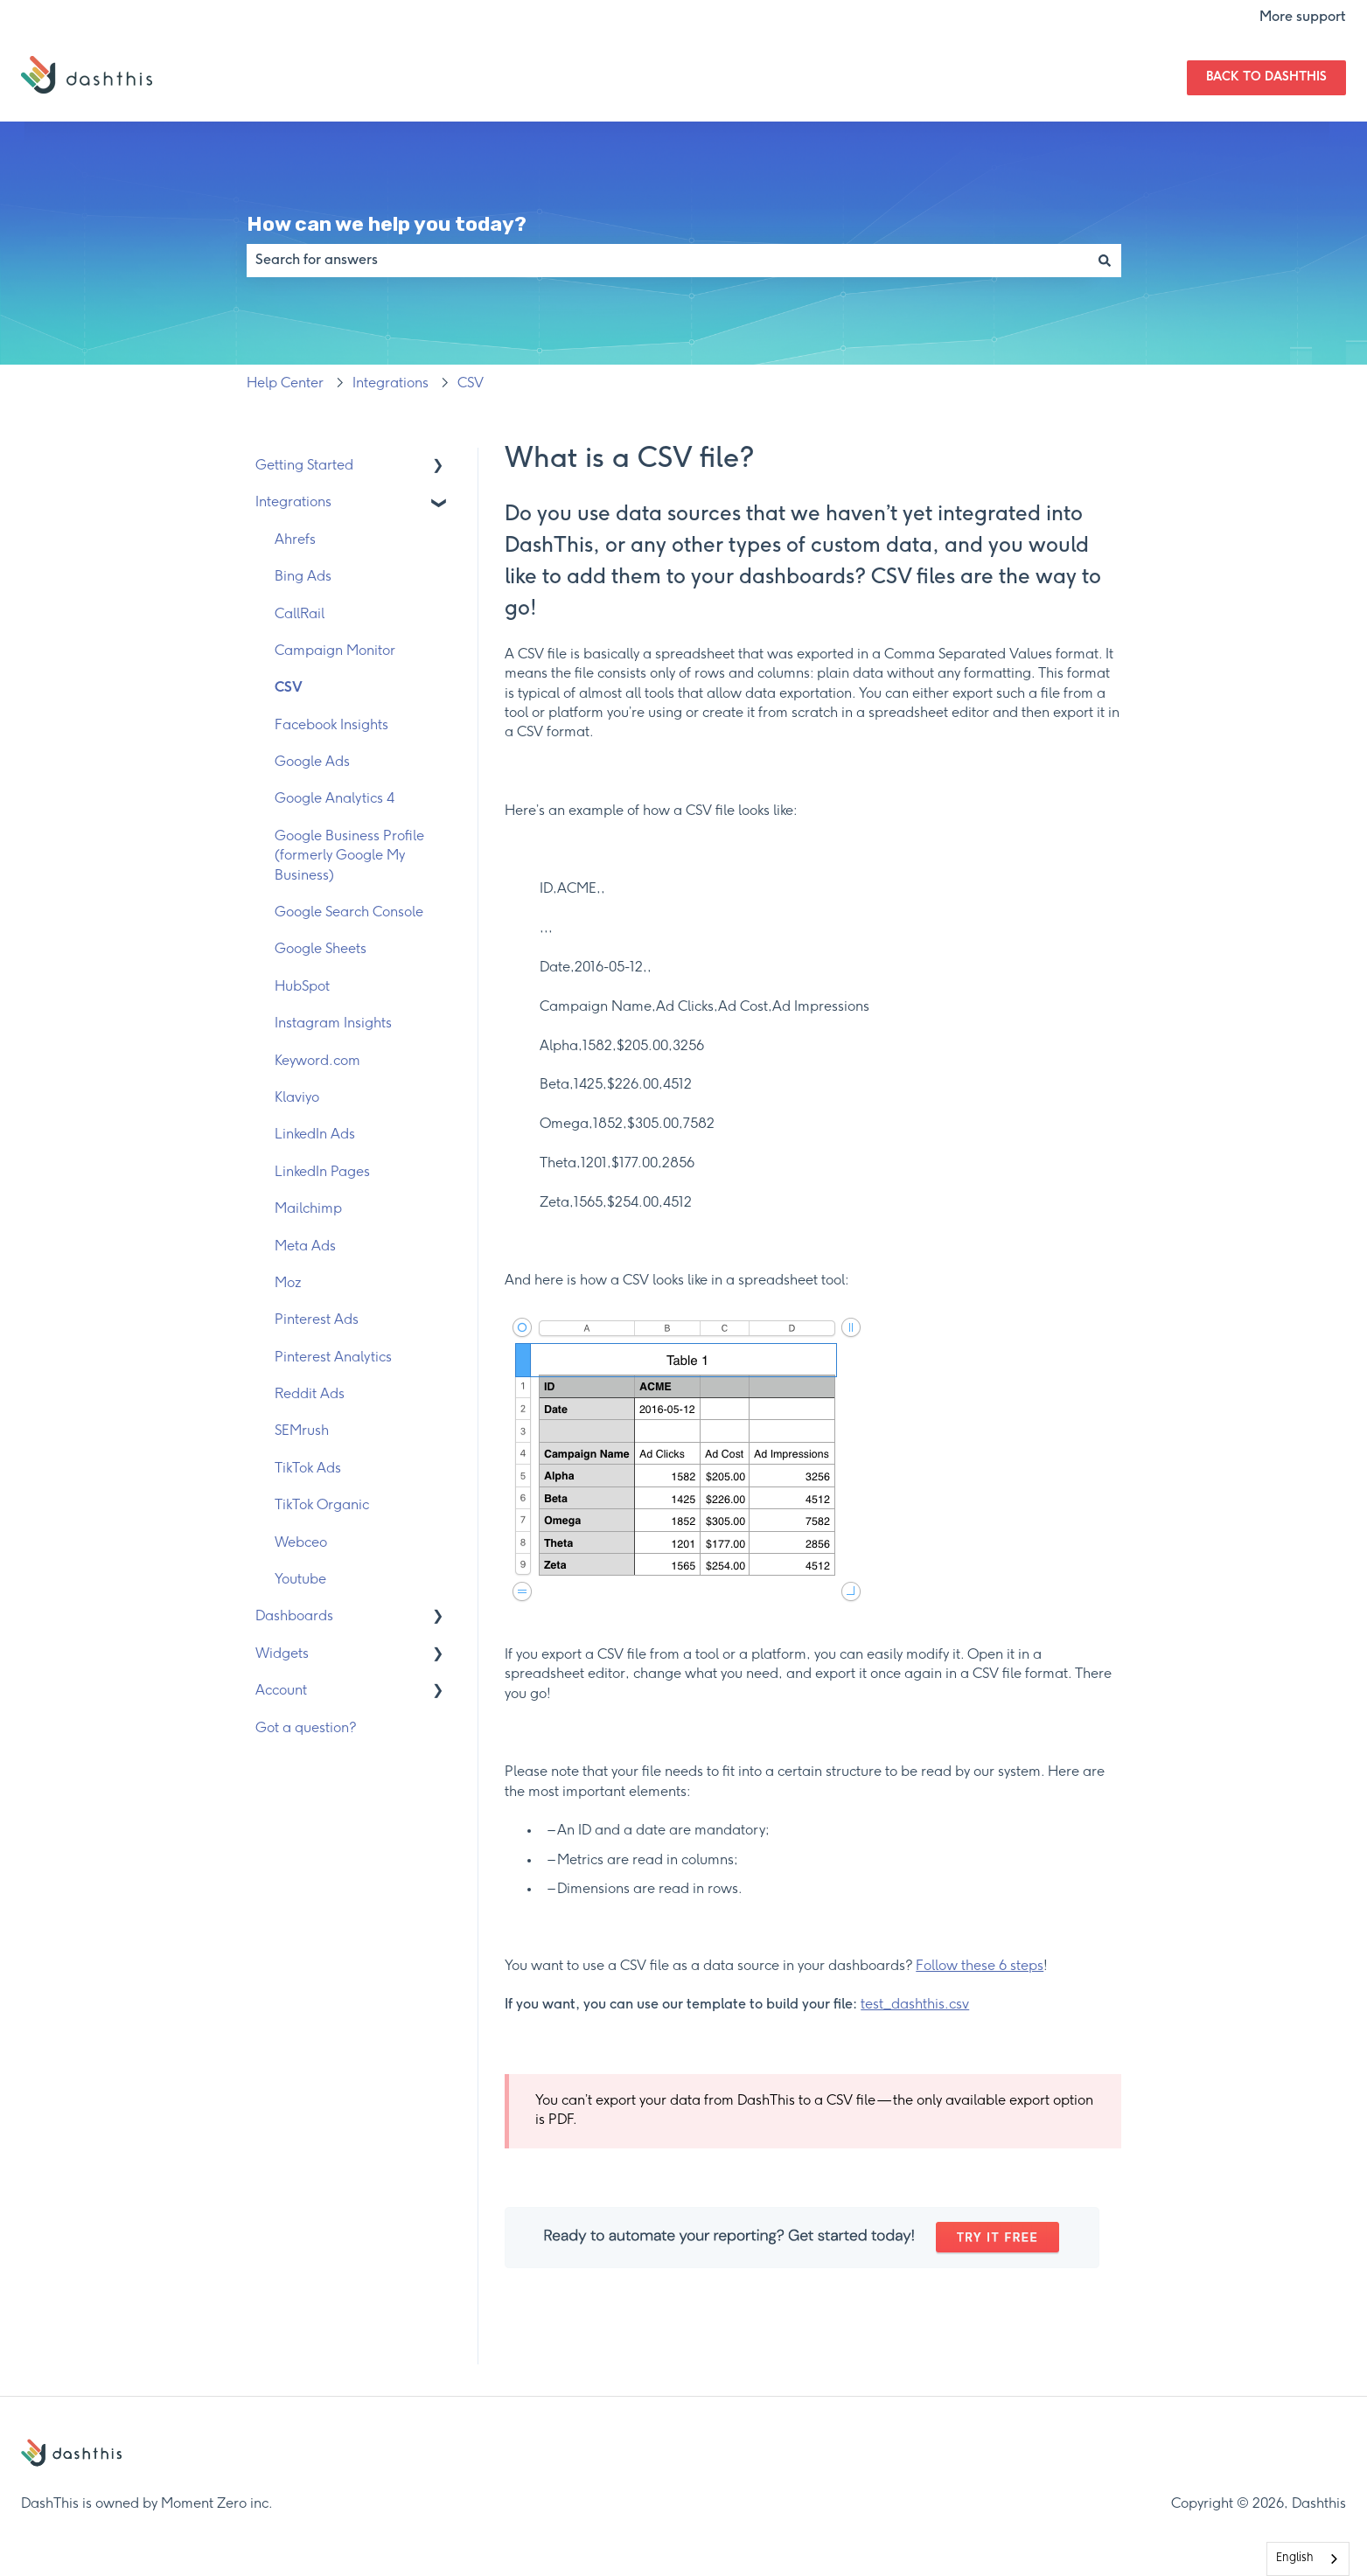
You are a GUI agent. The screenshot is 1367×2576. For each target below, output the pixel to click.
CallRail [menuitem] (299, 614)
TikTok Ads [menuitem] (308, 1468)
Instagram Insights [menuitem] (333, 1023)
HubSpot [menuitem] (302, 986)
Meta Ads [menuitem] (305, 1246)
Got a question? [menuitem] (305, 1728)
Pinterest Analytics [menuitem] (333, 1357)
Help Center (285, 383)
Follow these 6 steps (979, 1966)
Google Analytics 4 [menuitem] (334, 798)
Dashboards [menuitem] (294, 1616)
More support (1302, 17)
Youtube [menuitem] (300, 1579)
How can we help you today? (387, 224)
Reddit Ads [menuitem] (310, 1394)
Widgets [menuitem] (282, 1654)
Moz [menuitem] (288, 1283)
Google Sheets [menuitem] (320, 949)
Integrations (390, 383)
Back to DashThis (1266, 77)
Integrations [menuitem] (293, 502)
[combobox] (667, 260)
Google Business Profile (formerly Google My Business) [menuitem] (349, 856)
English (1295, 2558)
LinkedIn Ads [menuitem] (315, 1134)
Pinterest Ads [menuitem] (317, 1319)
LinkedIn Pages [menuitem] (322, 1172)
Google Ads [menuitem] (312, 762)
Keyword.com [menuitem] (317, 1061)
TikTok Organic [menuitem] (322, 1505)
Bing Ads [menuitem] (303, 576)
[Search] (1104, 260)
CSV (470, 383)
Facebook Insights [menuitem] (331, 725)
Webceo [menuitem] (301, 1542)
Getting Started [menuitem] (304, 465)
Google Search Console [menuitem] (349, 912)
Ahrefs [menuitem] (295, 540)
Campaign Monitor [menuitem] (335, 651)
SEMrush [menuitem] (302, 1431)
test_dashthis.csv (915, 2004)
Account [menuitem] (281, 1690)
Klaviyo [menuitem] (297, 1097)
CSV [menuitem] (289, 687)
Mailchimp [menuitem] (308, 1208)
